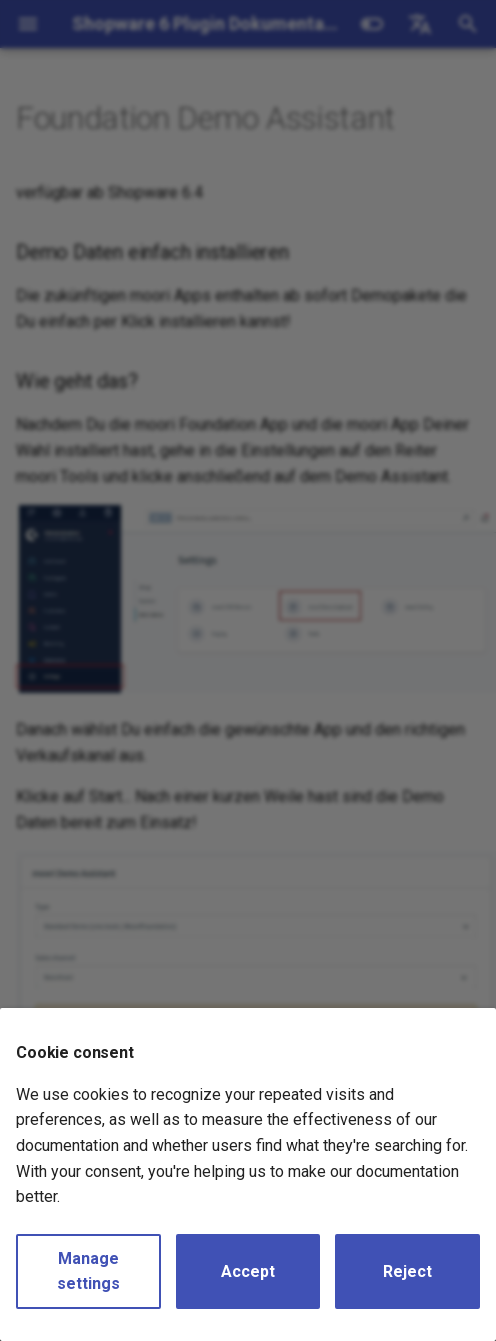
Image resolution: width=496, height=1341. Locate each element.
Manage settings (88, 1271)
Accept (248, 1271)
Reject (407, 1271)
